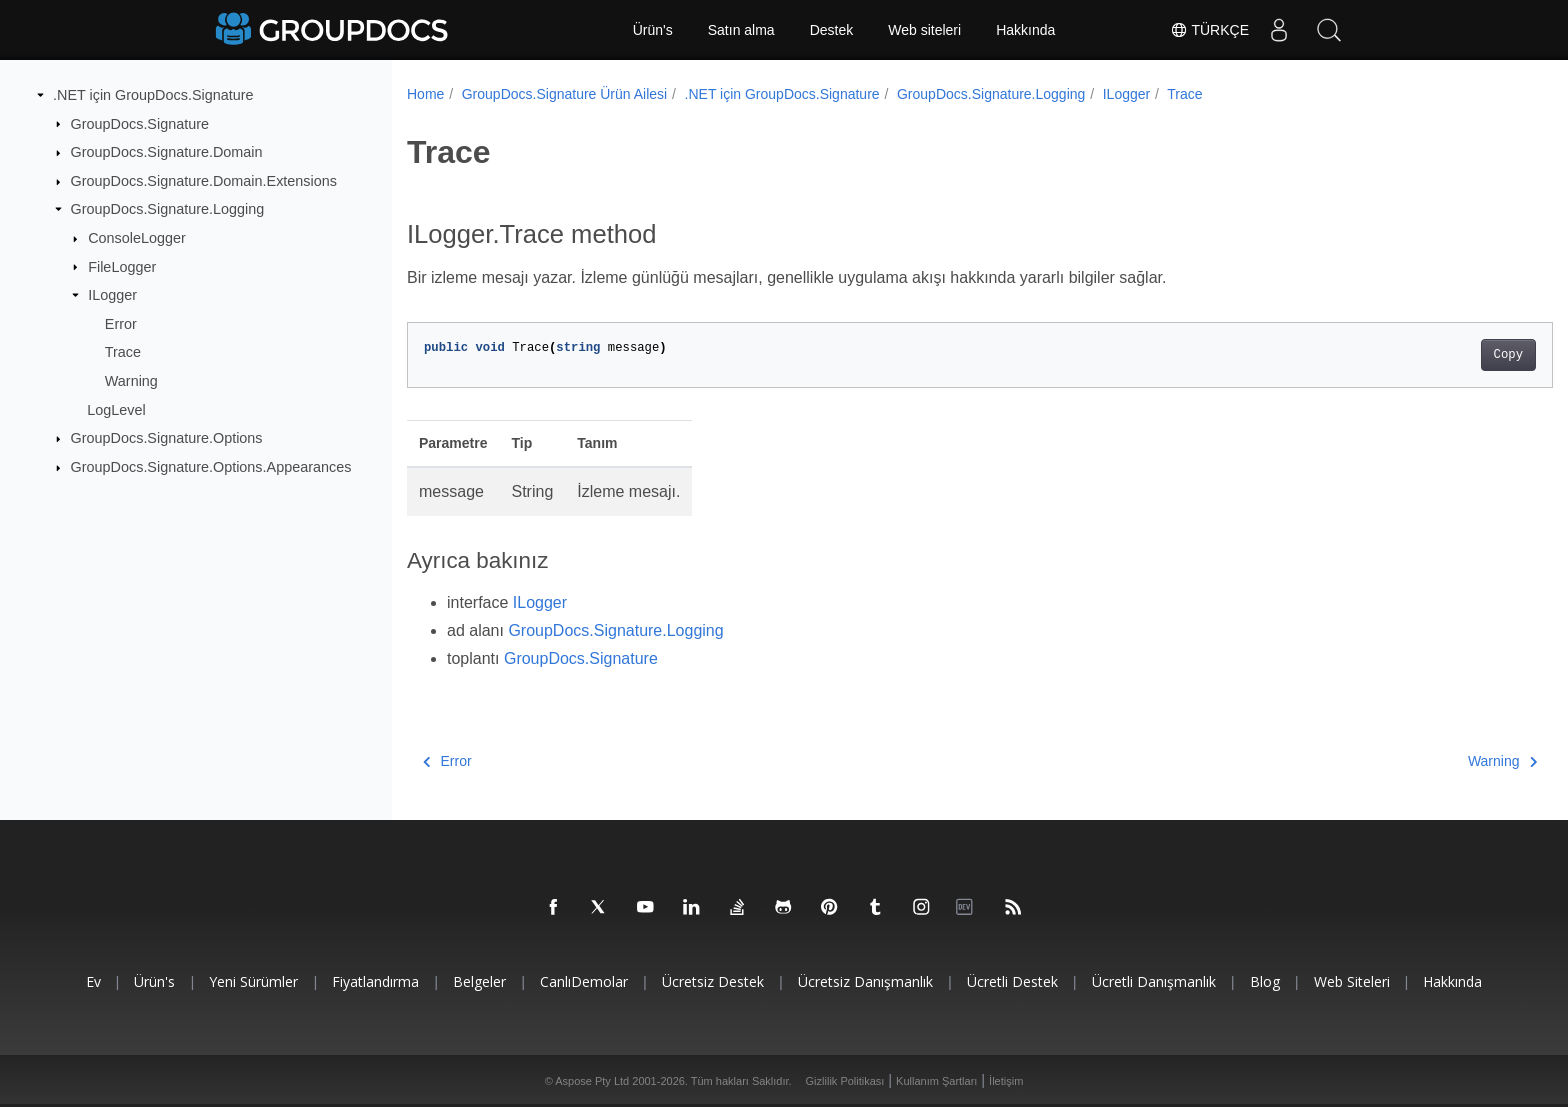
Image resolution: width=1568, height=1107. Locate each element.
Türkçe (1209, 30)
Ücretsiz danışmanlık (865, 981)
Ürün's (653, 30)
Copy (1429, 355)
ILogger (112, 295)
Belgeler (479, 981)
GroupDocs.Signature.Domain (167, 152)
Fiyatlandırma (375, 981)
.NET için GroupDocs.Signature (153, 95)
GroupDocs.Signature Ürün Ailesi (564, 94)
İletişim (1006, 1081)
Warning (131, 381)
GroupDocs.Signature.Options (167, 438)
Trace (123, 352)
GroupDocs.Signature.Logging (168, 209)
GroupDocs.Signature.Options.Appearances (211, 467)
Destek (832, 30)
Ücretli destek (1012, 981)
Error (121, 324)
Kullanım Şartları (936, 1081)
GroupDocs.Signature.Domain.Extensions (204, 181)
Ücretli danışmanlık (1154, 981)
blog (1265, 981)
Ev (93, 981)
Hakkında (1025, 30)
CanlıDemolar (584, 981)
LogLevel (116, 410)
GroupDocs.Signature (140, 123)
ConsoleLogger (137, 238)
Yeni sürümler (253, 981)
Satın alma (741, 30)
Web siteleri (924, 30)
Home (425, 94)
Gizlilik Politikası (845, 1081)
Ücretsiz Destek (713, 981)
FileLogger (122, 266)
